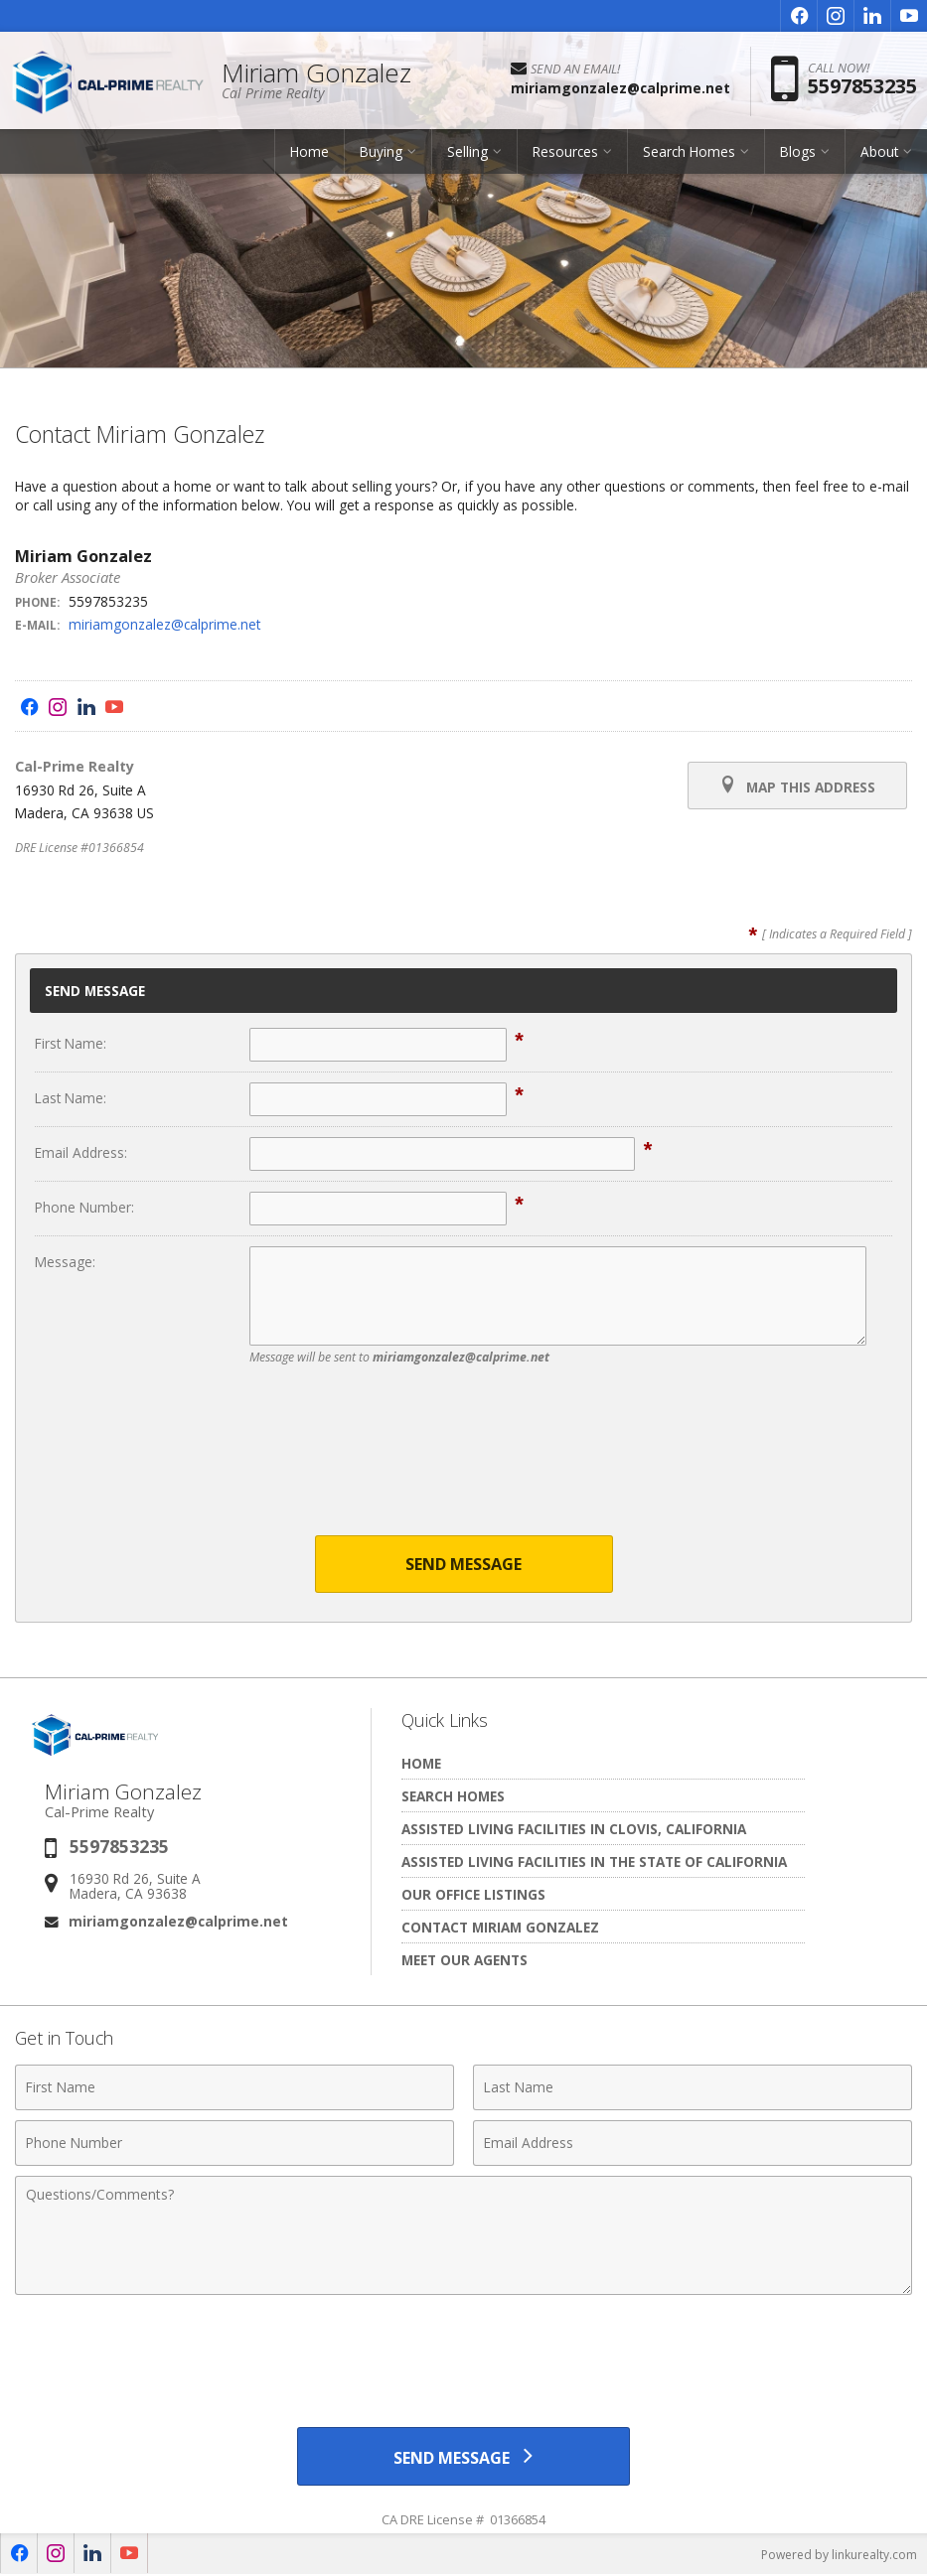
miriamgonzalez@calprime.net (164, 624)
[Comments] (463, 2235)
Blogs (798, 153)
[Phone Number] (234, 2143)
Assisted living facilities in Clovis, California (573, 1828)
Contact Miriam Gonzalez (500, 1927)
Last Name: (70, 1097)
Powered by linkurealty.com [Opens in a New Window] (839, 2555)
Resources (565, 153)
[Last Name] (692, 2087)
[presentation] (464, 1463)
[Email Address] (692, 2143)
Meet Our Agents (464, 1959)
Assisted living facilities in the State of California (594, 1861)
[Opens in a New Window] (799, 16)
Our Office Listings (473, 1894)
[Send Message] (463, 2457)
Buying (381, 153)
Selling (467, 153)
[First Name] (234, 2087)
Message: (65, 1261)
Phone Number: (84, 1207)
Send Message (464, 1563)
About (879, 153)
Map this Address (797, 786)
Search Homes (689, 153)
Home (309, 153)
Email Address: (81, 1152)
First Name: (70, 1043)
